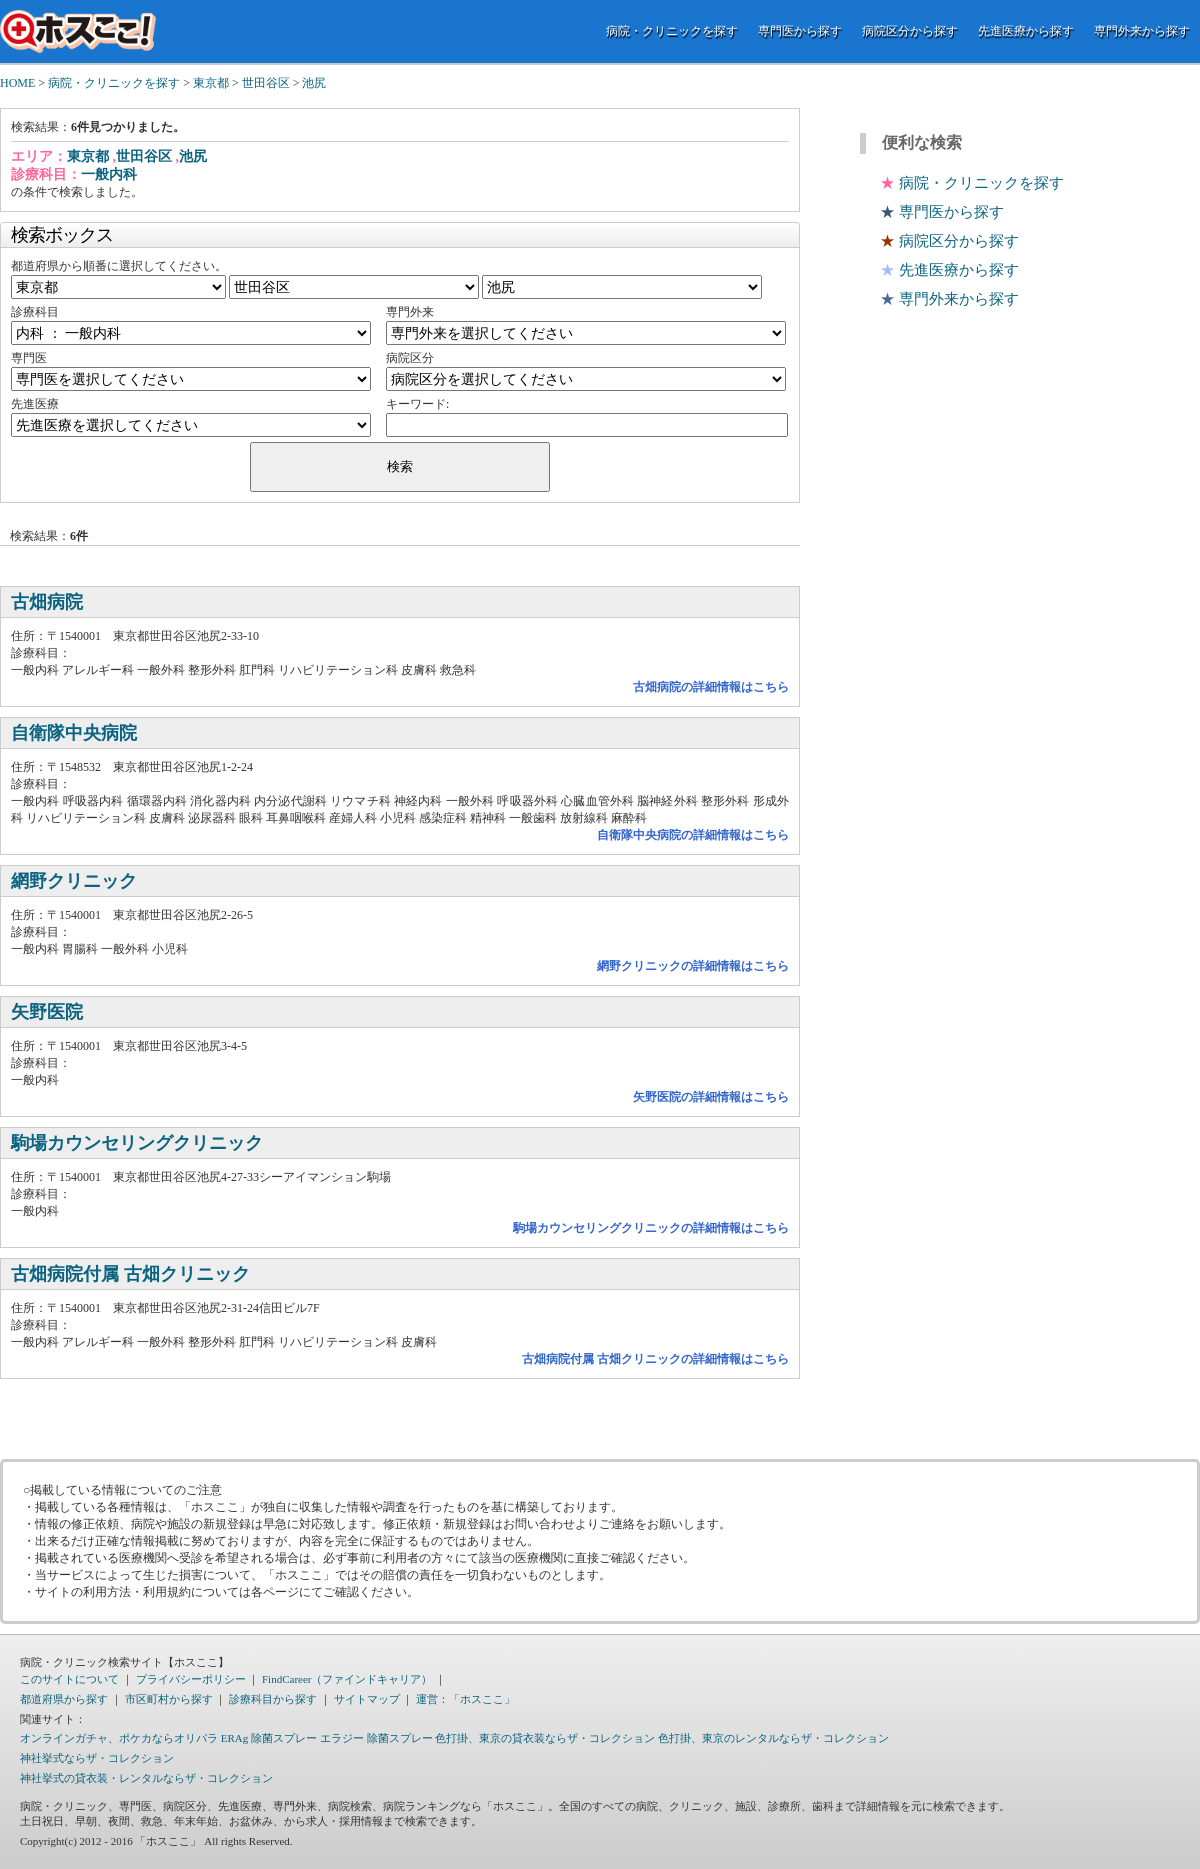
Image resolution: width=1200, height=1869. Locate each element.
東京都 (211, 83)
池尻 (314, 83)
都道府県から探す (64, 1699)
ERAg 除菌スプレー (269, 1738)
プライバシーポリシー (191, 1679)
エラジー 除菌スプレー (376, 1738)
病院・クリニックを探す (672, 31)
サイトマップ (367, 1699)
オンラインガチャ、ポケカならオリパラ (119, 1738)
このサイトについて (69, 1679)
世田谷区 (266, 83)
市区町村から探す (169, 1699)
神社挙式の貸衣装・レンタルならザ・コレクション (146, 1778)
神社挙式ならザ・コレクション (97, 1758)
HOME (17, 83)
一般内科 (109, 174)
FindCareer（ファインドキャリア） (347, 1679)
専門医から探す (800, 31)
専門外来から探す (1142, 31)
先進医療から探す (1026, 31)
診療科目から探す (273, 1699)
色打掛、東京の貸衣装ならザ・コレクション (545, 1738)
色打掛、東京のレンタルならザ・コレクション (773, 1738)
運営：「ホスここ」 (465, 1699)
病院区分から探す (910, 31)
